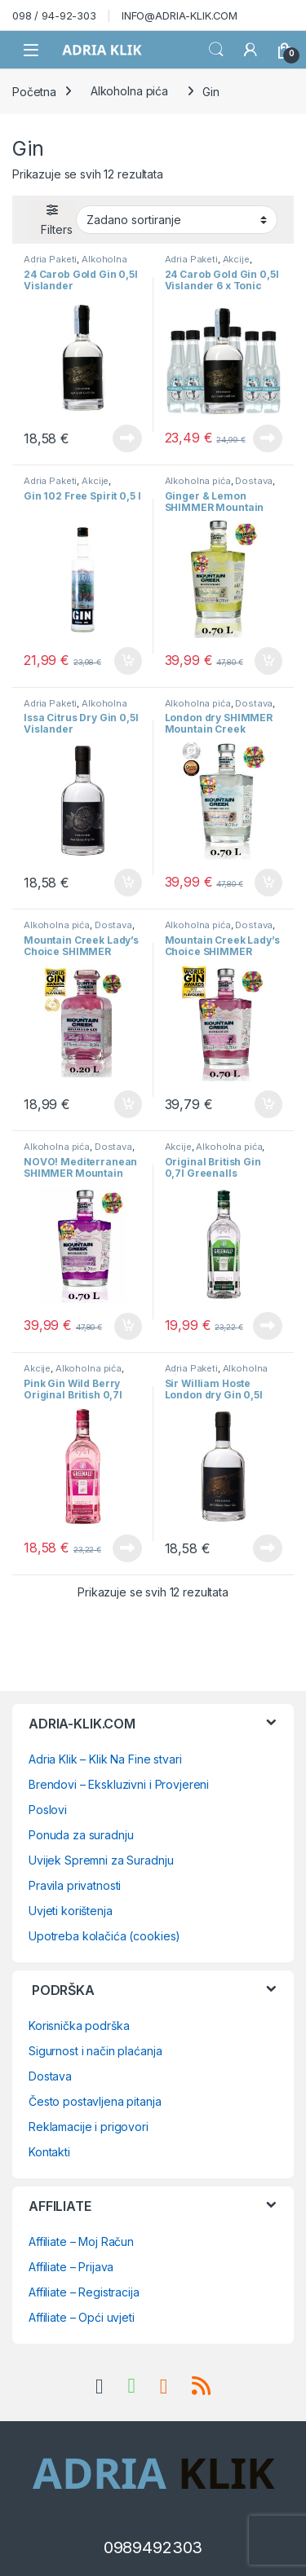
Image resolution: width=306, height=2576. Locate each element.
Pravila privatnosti (75, 1885)
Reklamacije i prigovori (89, 2126)
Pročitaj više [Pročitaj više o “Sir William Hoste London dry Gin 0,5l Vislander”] (267, 1548)
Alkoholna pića (129, 91)
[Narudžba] (176, 219)
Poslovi (48, 1809)
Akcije (236, 259)
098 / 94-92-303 (54, 15)
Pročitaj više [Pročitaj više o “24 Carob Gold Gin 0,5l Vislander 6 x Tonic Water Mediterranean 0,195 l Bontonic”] (267, 438)
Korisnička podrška (79, 2025)
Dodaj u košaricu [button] (128, 661)
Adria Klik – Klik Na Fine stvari (105, 1759)
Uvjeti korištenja (71, 1911)
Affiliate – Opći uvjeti (82, 2317)
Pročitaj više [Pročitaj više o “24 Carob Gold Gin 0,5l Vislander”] (127, 438)
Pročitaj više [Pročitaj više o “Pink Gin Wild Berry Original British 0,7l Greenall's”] (127, 1548)
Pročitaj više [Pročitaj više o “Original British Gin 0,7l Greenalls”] (267, 1326)
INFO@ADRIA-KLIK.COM (179, 15)
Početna (34, 91)
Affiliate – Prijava (71, 2267)
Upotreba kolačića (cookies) (104, 1936)
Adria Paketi (50, 259)
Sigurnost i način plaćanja (95, 2051)
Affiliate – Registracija (84, 2292)
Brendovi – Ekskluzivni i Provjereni (119, 1784)
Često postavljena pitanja (95, 2101)
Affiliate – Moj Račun (81, 2241)
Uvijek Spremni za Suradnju (101, 1860)
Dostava (254, 481)
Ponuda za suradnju (81, 1835)
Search (216, 50)
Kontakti (49, 2152)
